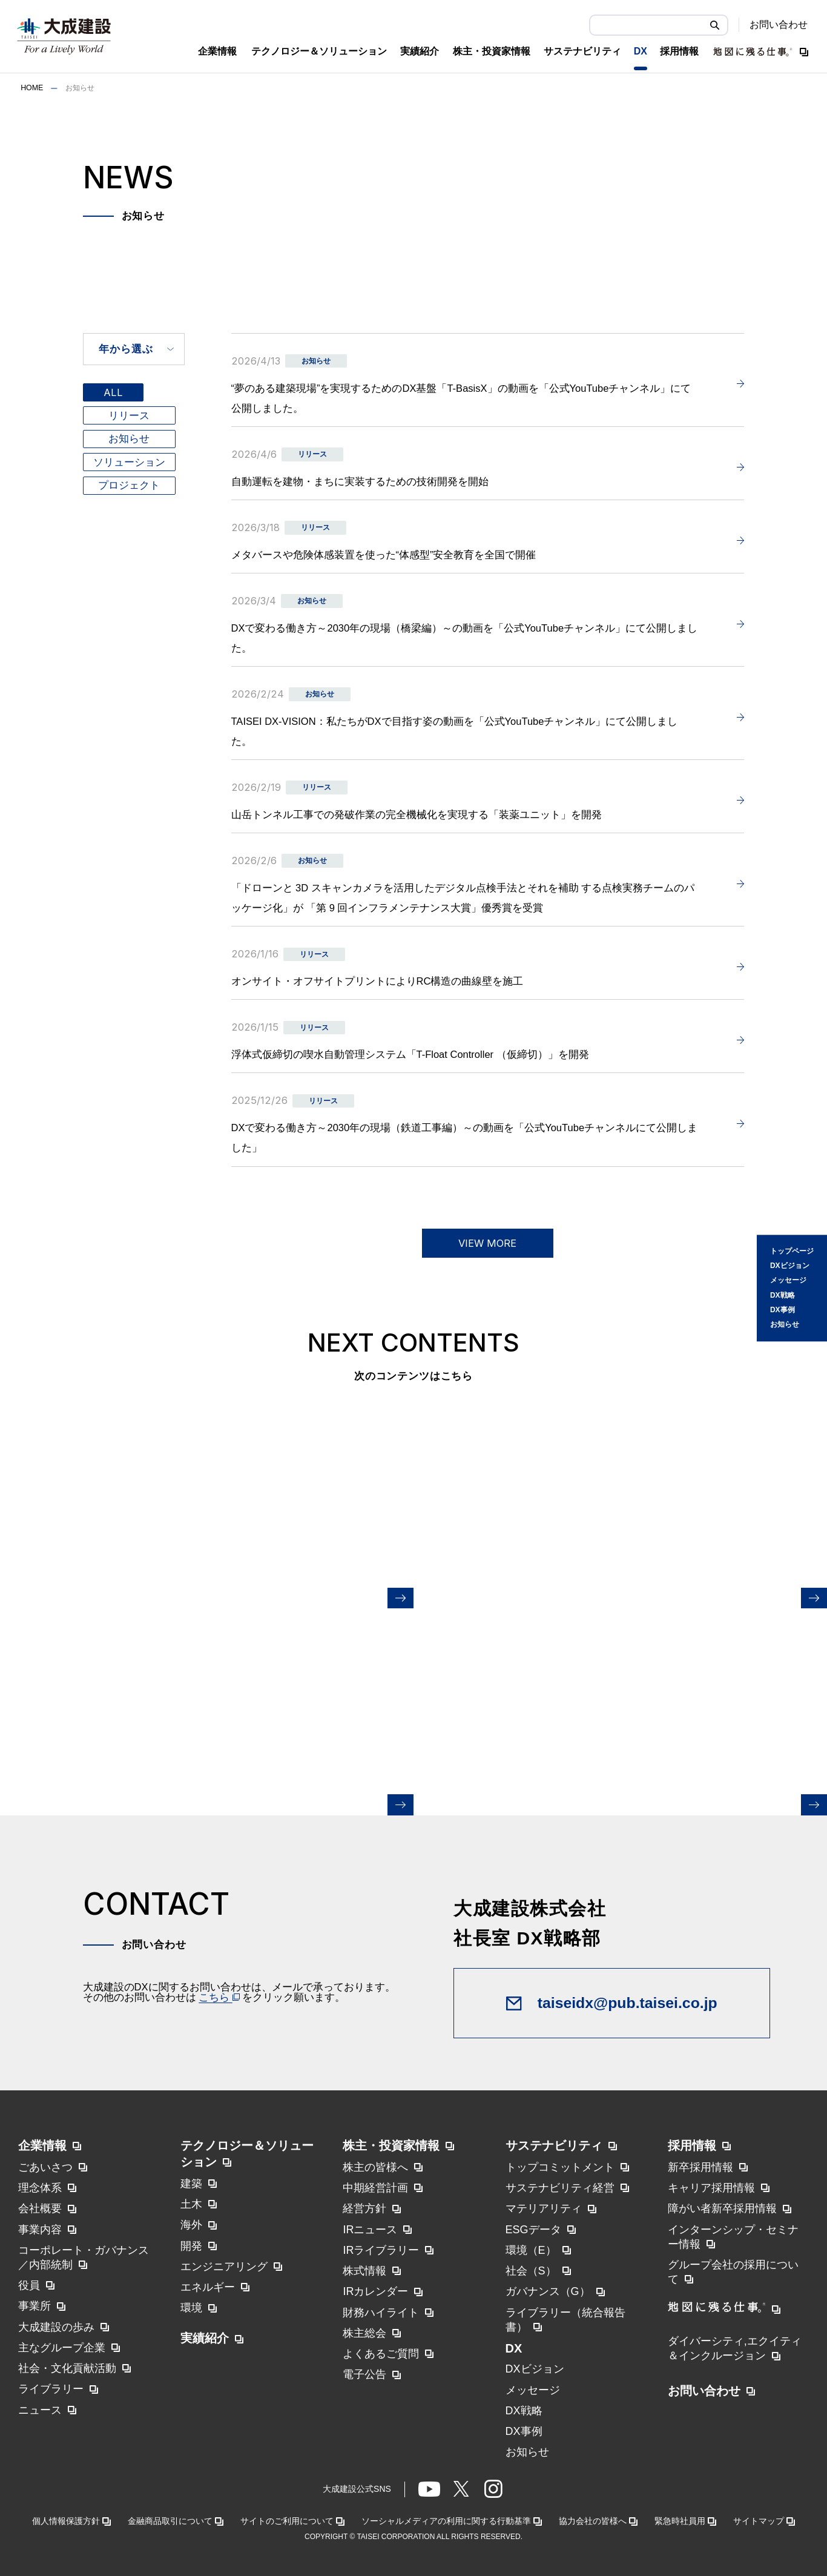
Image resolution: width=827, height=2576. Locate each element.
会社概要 (40, 2208)
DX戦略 (782, 1295)
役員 (29, 2285)
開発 (191, 2246)
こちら (219, 1997)
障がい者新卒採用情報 (722, 2208)
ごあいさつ (45, 2167)
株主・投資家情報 (391, 2145)
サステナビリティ (554, 2145)
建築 (191, 2184)
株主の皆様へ (375, 2167)
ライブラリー (51, 2389)
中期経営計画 (375, 2188)
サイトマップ (758, 2521)
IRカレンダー (375, 2291)
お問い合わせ (779, 24)
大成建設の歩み (56, 2327)
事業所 (34, 2306)
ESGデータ (533, 2230)
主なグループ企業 (61, 2348)
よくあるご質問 (381, 2354)
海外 (191, 2225)
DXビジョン (789, 1265)
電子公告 (364, 2374)
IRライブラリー (381, 2250)
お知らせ (784, 1325)
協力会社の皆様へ (593, 2521)
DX (514, 2348)
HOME (32, 88)
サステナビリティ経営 (560, 2188)
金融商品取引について (170, 2521)
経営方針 (364, 2208)
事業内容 (40, 2230)
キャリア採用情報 (711, 2188)
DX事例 (782, 1310)
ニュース (40, 2410)
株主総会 (364, 2333)
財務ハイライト (381, 2313)
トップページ (792, 1251)
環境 (191, 2308)
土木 (191, 2204)
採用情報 (692, 2145)
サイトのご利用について (287, 2521)
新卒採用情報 (700, 2167)
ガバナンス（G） (548, 2291)
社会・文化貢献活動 (67, 2368)
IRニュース (370, 2230)
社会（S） (531, 2271)
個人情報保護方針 (66, 2521)
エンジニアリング (224, 2267)
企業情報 (42, 2145)
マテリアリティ (544, 2208)
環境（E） (531, 2250)
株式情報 (364, 2271)
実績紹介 (204, 2338)
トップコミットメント (560, 2167)
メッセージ (788, 1280)
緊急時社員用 (679, 2521)
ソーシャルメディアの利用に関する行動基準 (446, 2521)
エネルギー (207, 2287)
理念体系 (40, 2188)
